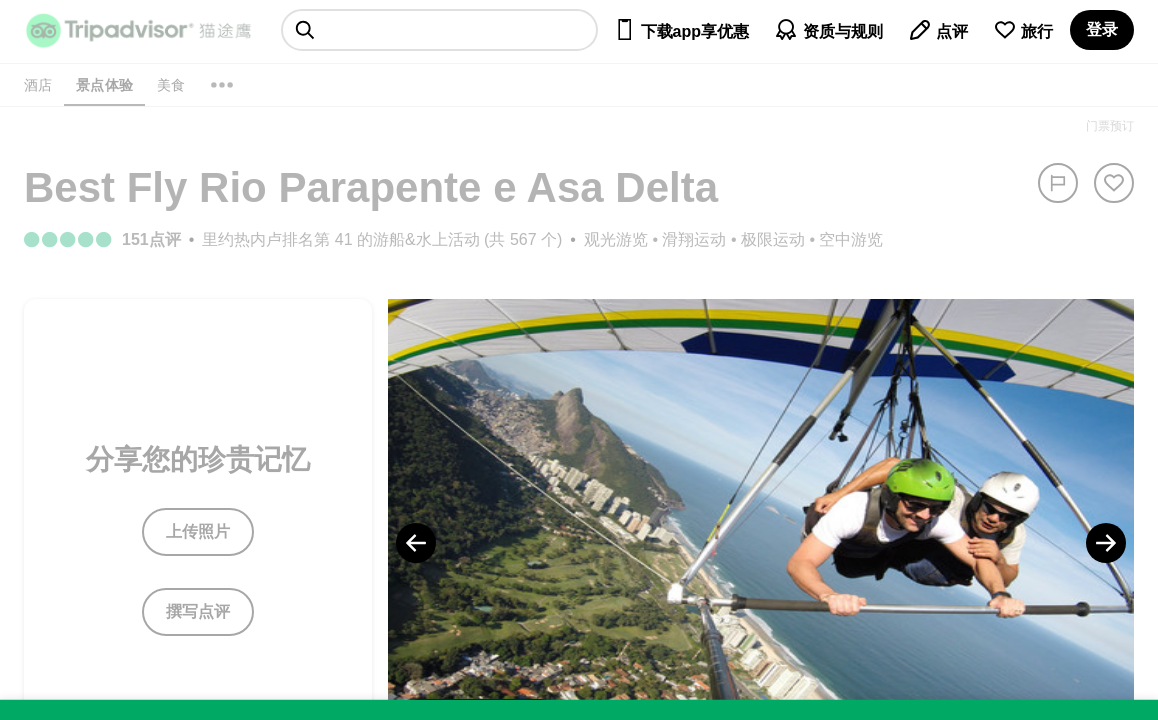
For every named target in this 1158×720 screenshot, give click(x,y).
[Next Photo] (1106, 543)
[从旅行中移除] (1114, 183)
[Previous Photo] (416, 543)
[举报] (1058, 183)
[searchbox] (439, 30)
